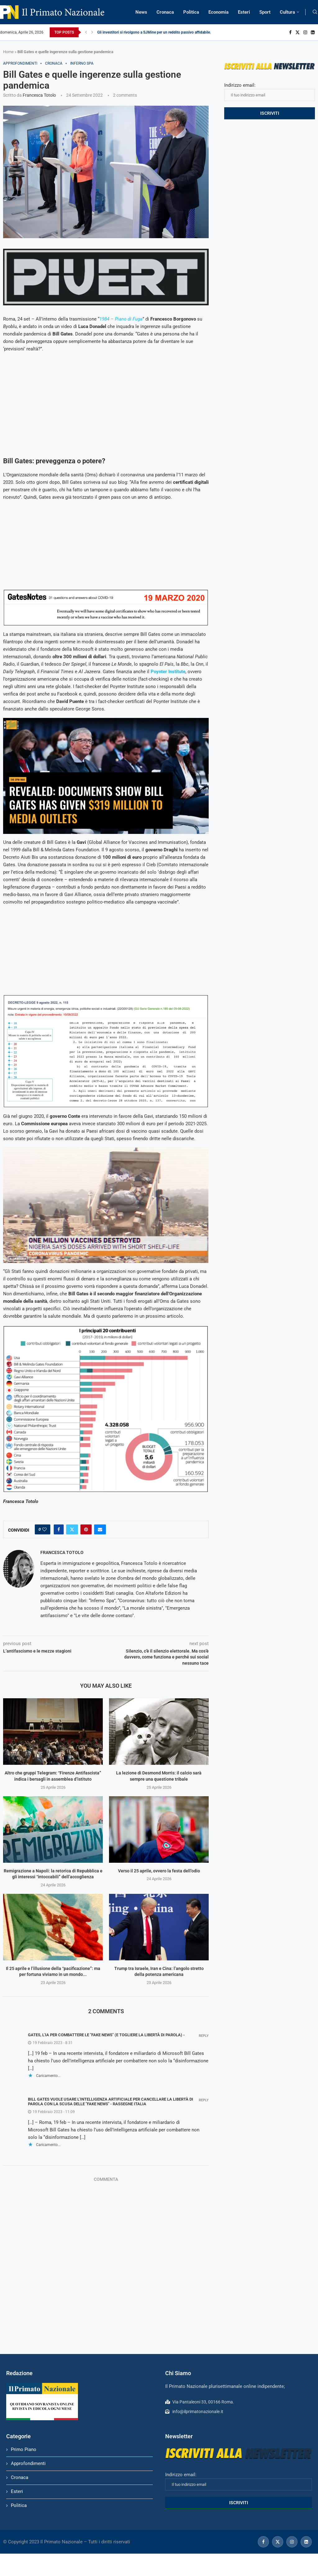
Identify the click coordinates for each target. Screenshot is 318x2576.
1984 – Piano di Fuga (121, 319)
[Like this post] (44, 1529)
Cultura (287, 12)
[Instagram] (305, 32)
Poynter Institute (168, 671)
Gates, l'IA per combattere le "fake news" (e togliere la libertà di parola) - (106, 2035)
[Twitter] (297, 32)
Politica (191, 12)
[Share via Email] (100, 1529)
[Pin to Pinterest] (86, 1529)
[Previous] (86, 32)
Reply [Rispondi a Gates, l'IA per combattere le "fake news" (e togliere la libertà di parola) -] (204, 2035)
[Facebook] (290, 32)
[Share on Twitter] (72, 1529)
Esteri (244, 12)
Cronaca (165, 12)
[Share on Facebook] (59, 1529)
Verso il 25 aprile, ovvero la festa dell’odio (159, 1870)
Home (8, 51)
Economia (218, 12)
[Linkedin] (313, 32)
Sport (264, 12)
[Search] (315, 12)
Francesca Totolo (39, 95)
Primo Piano (23, 2449)
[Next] (92, 32)
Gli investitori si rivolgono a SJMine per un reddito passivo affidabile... (155, 32)
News (141, 12)
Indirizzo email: (269, 91)
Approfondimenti (28, 2463)
